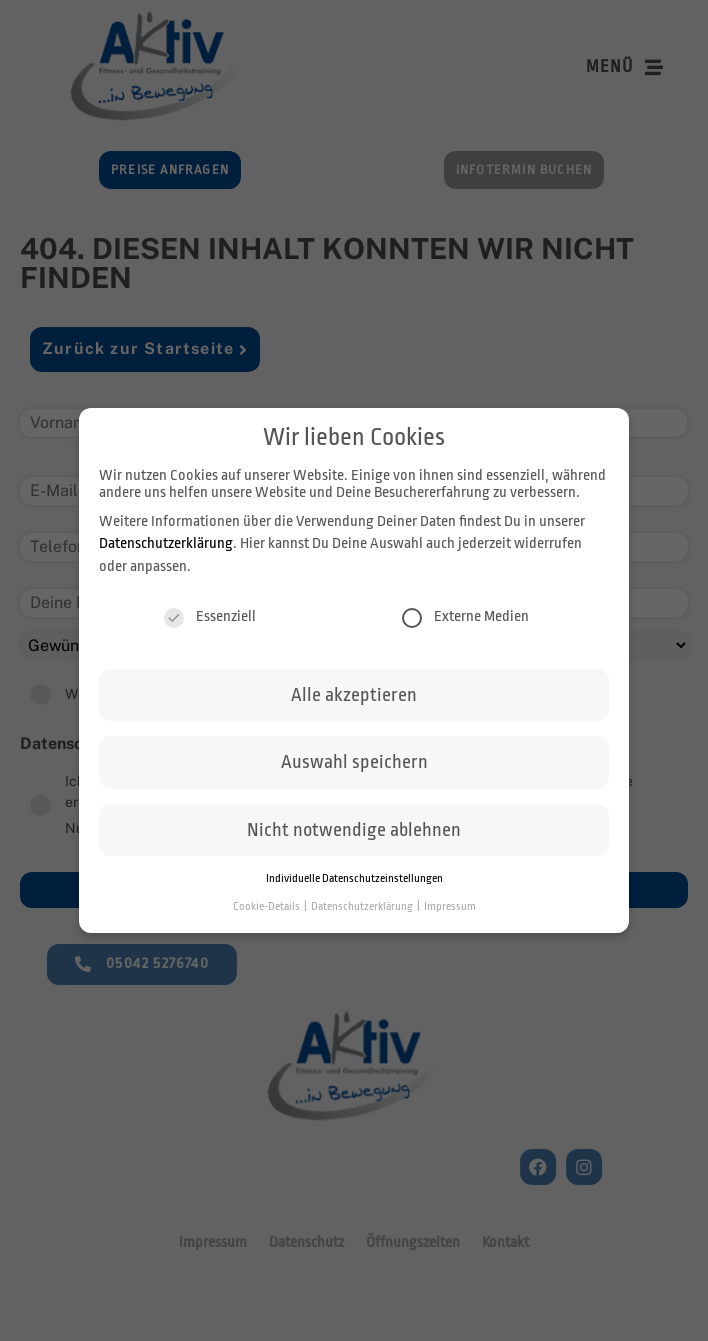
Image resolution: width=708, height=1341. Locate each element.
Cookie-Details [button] (267, 910)
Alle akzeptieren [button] (354, 699)
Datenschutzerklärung (166, 547)
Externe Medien (465, 620)
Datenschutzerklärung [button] (363, 910)
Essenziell (210, 620)
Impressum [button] (450, 910)
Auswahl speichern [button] (354, 767)
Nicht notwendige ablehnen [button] (354, 834)
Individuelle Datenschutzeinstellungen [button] (354, 882)
